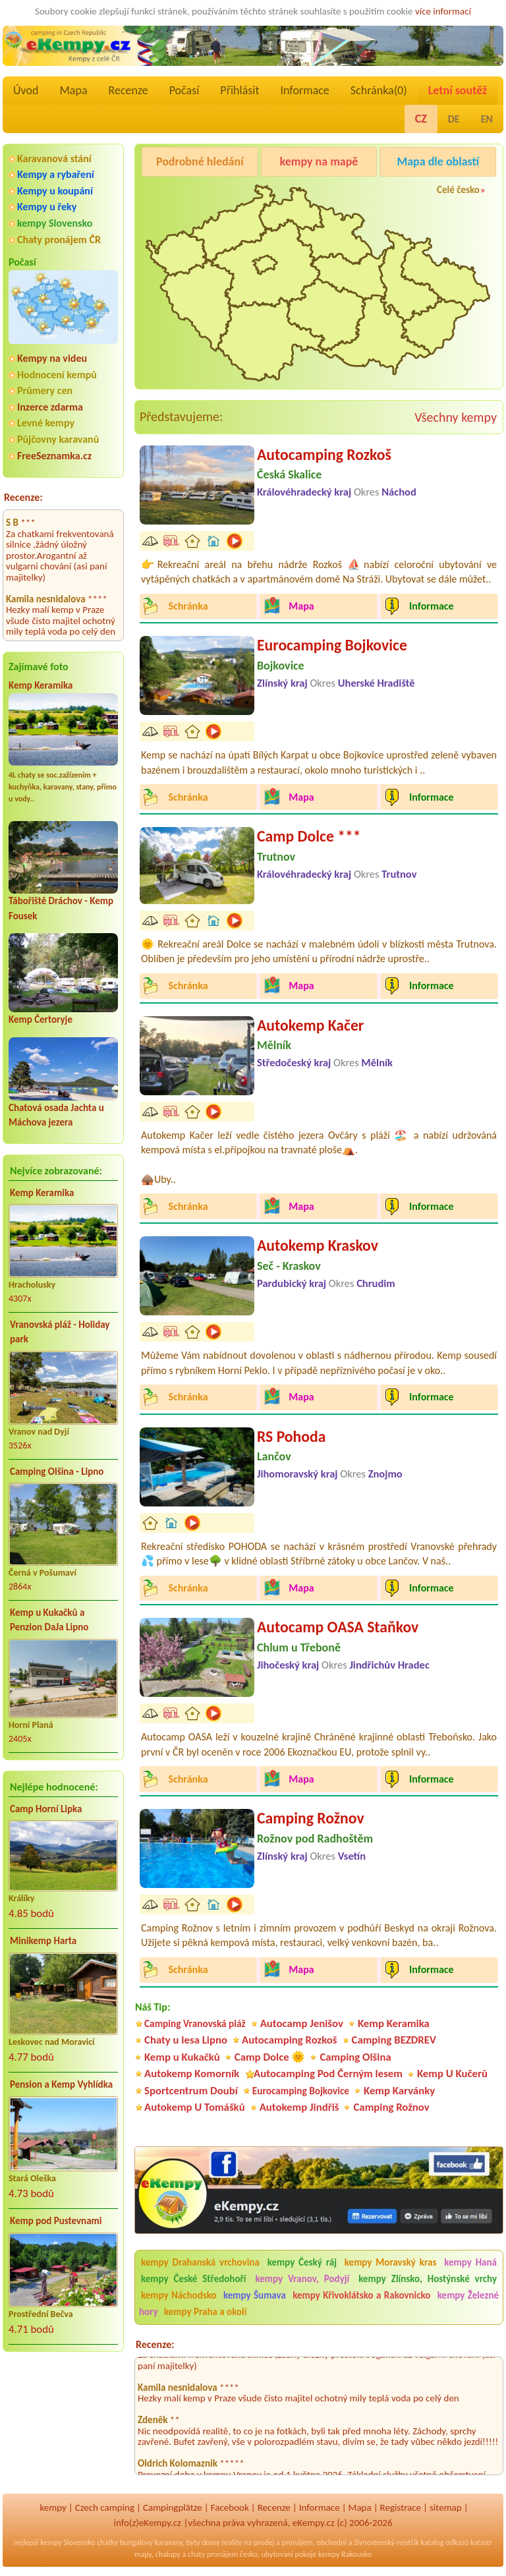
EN (487, 119)
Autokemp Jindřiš (299, 2107)
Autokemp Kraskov (317, 1245)
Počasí (184, 90)
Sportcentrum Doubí (191, 2091)
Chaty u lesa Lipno (185, 2040)
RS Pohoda (291, 1436)
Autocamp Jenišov (301, 2023)
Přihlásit (239, 90)
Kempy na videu (52, 358)
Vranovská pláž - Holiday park (59, 1332)
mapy (143, 2554)
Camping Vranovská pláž (195, 2023)
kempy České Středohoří (193, 2279)
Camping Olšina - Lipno (56, 1471)
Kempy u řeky (46, 206)
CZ (421, 118)
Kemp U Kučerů (452, 2073)
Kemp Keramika (40, 685)
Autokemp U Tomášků (194, 2107)
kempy (53, 2507)
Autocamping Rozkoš (324, 454)
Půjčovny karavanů (58, 439)
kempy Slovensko (54, 223)
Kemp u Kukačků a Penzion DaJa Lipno (49, 1620)
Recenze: (23, 497)
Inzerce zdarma (50, 407)
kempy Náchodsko (179, 2295)
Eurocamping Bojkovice (332, 644)
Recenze (128, 90)
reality (231, 2542)
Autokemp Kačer (310, 1025)
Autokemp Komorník (191, 2073)
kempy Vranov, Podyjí (302, 2279)
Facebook (230, 2507)
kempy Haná (470, 2262)
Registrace (400, 2507)
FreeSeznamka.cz (54, 455)
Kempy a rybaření (55, 174)
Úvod (25, 90)
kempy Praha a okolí (205, 2312)
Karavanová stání (54, 158)
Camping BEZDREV (394, 2040)
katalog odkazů (444, 2542)
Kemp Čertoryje (40, 1019)
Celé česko (458, 190)
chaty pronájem (213, 2554)
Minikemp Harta (43, 1941)
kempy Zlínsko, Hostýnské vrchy (427, 2279)
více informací (443, 11)
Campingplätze (172, 2507)
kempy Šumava (254, 2295)
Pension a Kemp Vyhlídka (61, 2084)
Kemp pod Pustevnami (55, 2221)
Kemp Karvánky (399, 2091)
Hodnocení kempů (57, 374)
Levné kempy (45, 422)
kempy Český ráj (302, 2262)
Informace (304, 90)
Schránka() (379, 90)
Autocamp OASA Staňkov (337, 1626)
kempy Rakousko (345, 2554)
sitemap (446, 2507)
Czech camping (104, 2507)
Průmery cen (44, 390)
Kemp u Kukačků (182, 2057)
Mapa (73, 90)
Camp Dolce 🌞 (270, 2057)
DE (454, 119)
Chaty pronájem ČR (59, 239)
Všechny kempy (455, 417)
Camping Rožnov (310, 1817)
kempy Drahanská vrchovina (200, 2262)
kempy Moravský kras (391, 2262)
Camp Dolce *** (309, 835)
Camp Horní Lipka (46, 1809)
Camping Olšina (355, 2057)
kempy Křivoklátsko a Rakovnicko (361, 2295)
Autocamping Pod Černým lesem (328, 2073)
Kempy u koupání (55, 191)
